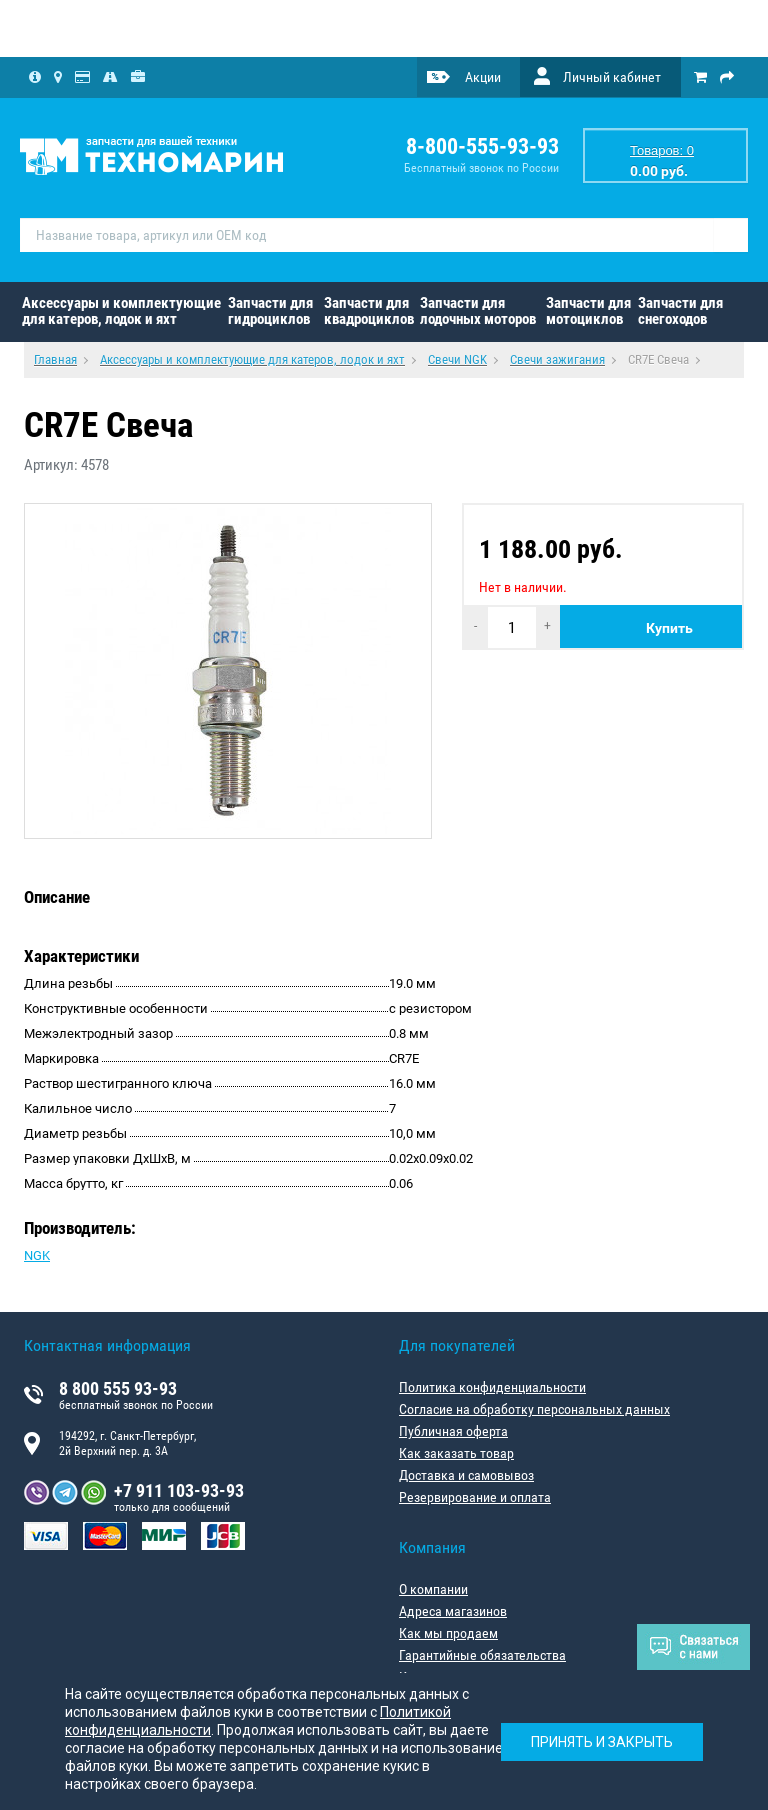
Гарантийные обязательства (482, 1655)
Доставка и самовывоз (466, 1475)
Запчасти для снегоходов (680, 311)
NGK (37, 1255)
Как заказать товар (456, 1453)
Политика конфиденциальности (492, 1387)
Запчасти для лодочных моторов (478, 311)
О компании (433, 1589)
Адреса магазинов (453, 1611)
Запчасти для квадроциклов (369, 311)
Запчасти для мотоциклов (588, 311)
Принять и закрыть (602, 1742)
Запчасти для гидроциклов (270, 311)
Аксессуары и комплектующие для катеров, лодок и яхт (121, 311)
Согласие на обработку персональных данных (534, 1409)
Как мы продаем (448, 1633)
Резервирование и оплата (475, 1497)
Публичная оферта (453, 1431)
